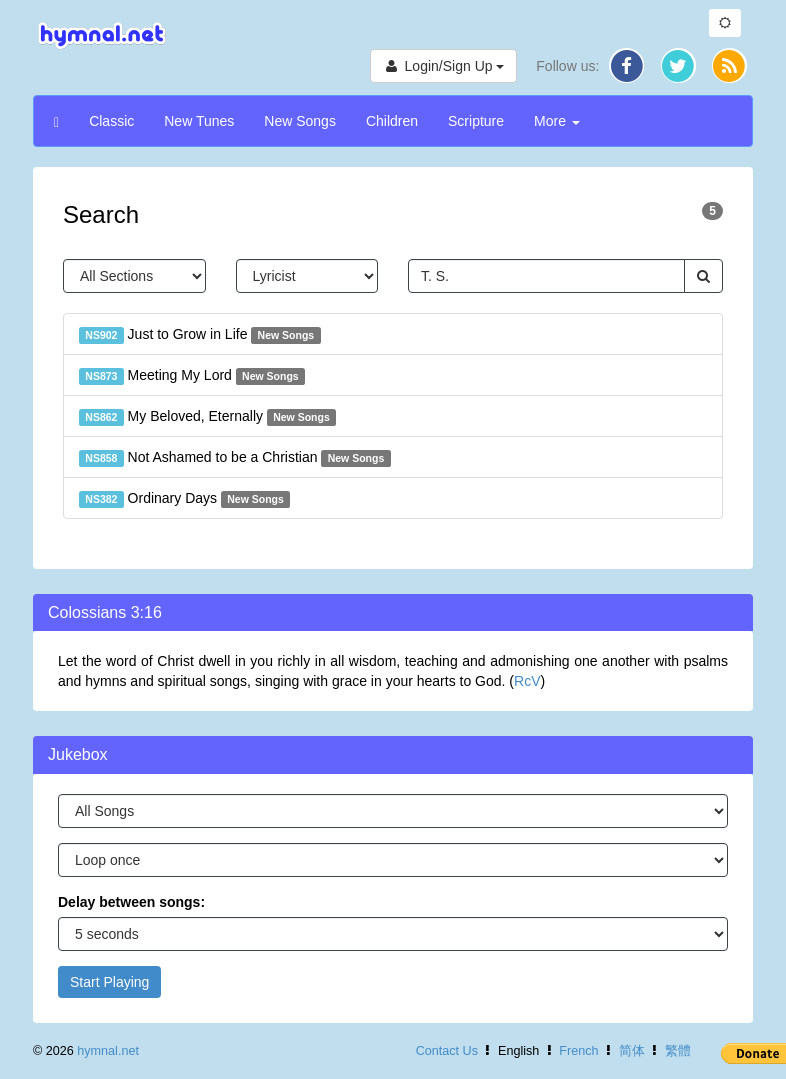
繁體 (678, 1051)
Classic (111, 121)
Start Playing (109, 982)
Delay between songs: (131, 902)
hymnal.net (108, 1051)
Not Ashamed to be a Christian (235, 458)
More (557, 121)
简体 (632, 1051)
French (578, 1051)
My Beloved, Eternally (207, 417)
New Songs (300, 121)
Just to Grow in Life (200, 335)
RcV (527, 681)
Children (392, 121)
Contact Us (447, 1051)
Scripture (476, 121)
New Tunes (199, 121)
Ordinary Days (184, 499)
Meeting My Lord (192, 376)
